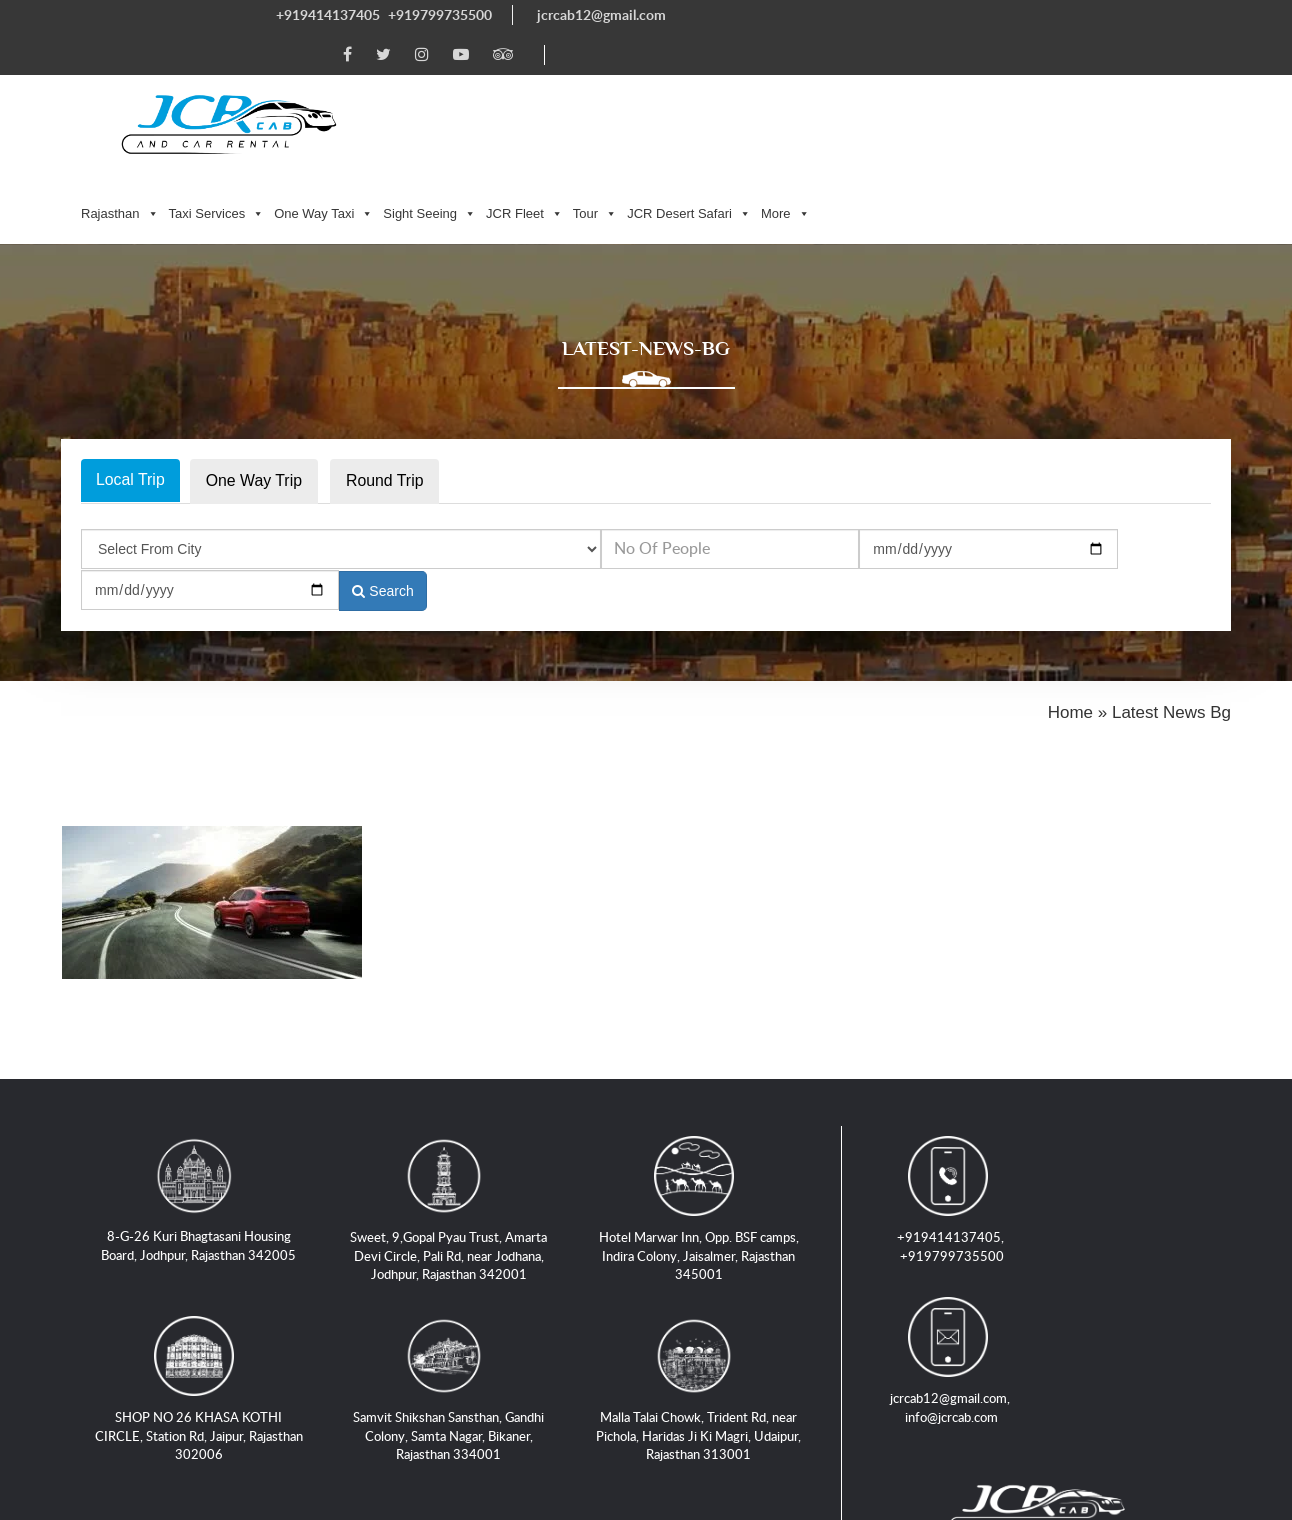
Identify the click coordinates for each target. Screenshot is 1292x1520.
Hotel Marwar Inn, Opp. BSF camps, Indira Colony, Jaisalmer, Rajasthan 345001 (701, 1111)
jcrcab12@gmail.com (601, 14)
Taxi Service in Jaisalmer (796, 1393)
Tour (887, 79)
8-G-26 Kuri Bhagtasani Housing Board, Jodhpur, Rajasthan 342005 (201, 1101)
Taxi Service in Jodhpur (239, 1393)
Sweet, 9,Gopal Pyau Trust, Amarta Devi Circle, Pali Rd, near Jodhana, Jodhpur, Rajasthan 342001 (451, 1111)
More (1077, 79)
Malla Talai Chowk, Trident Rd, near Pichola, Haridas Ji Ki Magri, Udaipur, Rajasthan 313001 (701, 1291)
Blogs (927, 1393)
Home (109, 1393)
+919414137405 (328, 14)
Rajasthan (413, 79)
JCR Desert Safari (982, 79)
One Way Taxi (616, 79)
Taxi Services (509, 79)
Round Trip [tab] (387, 366)
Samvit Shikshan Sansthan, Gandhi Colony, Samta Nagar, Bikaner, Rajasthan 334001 (451, 1291)
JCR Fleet (817, 79)
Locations (121, 1416)
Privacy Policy (340, 1416)
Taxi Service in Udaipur (603, 1393)
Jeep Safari (1012, 1393)
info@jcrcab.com (1126, 1112)
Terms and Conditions (495, 1416)
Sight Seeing (722, 79)
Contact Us (223, 1416)
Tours (1098, 1393)
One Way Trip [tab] (254, 366)
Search (1160, 435)
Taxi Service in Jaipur (421, 1393)
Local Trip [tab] (130, 365)
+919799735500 (440, 14)
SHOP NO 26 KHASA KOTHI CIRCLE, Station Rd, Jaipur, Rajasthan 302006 (201, 1282)
